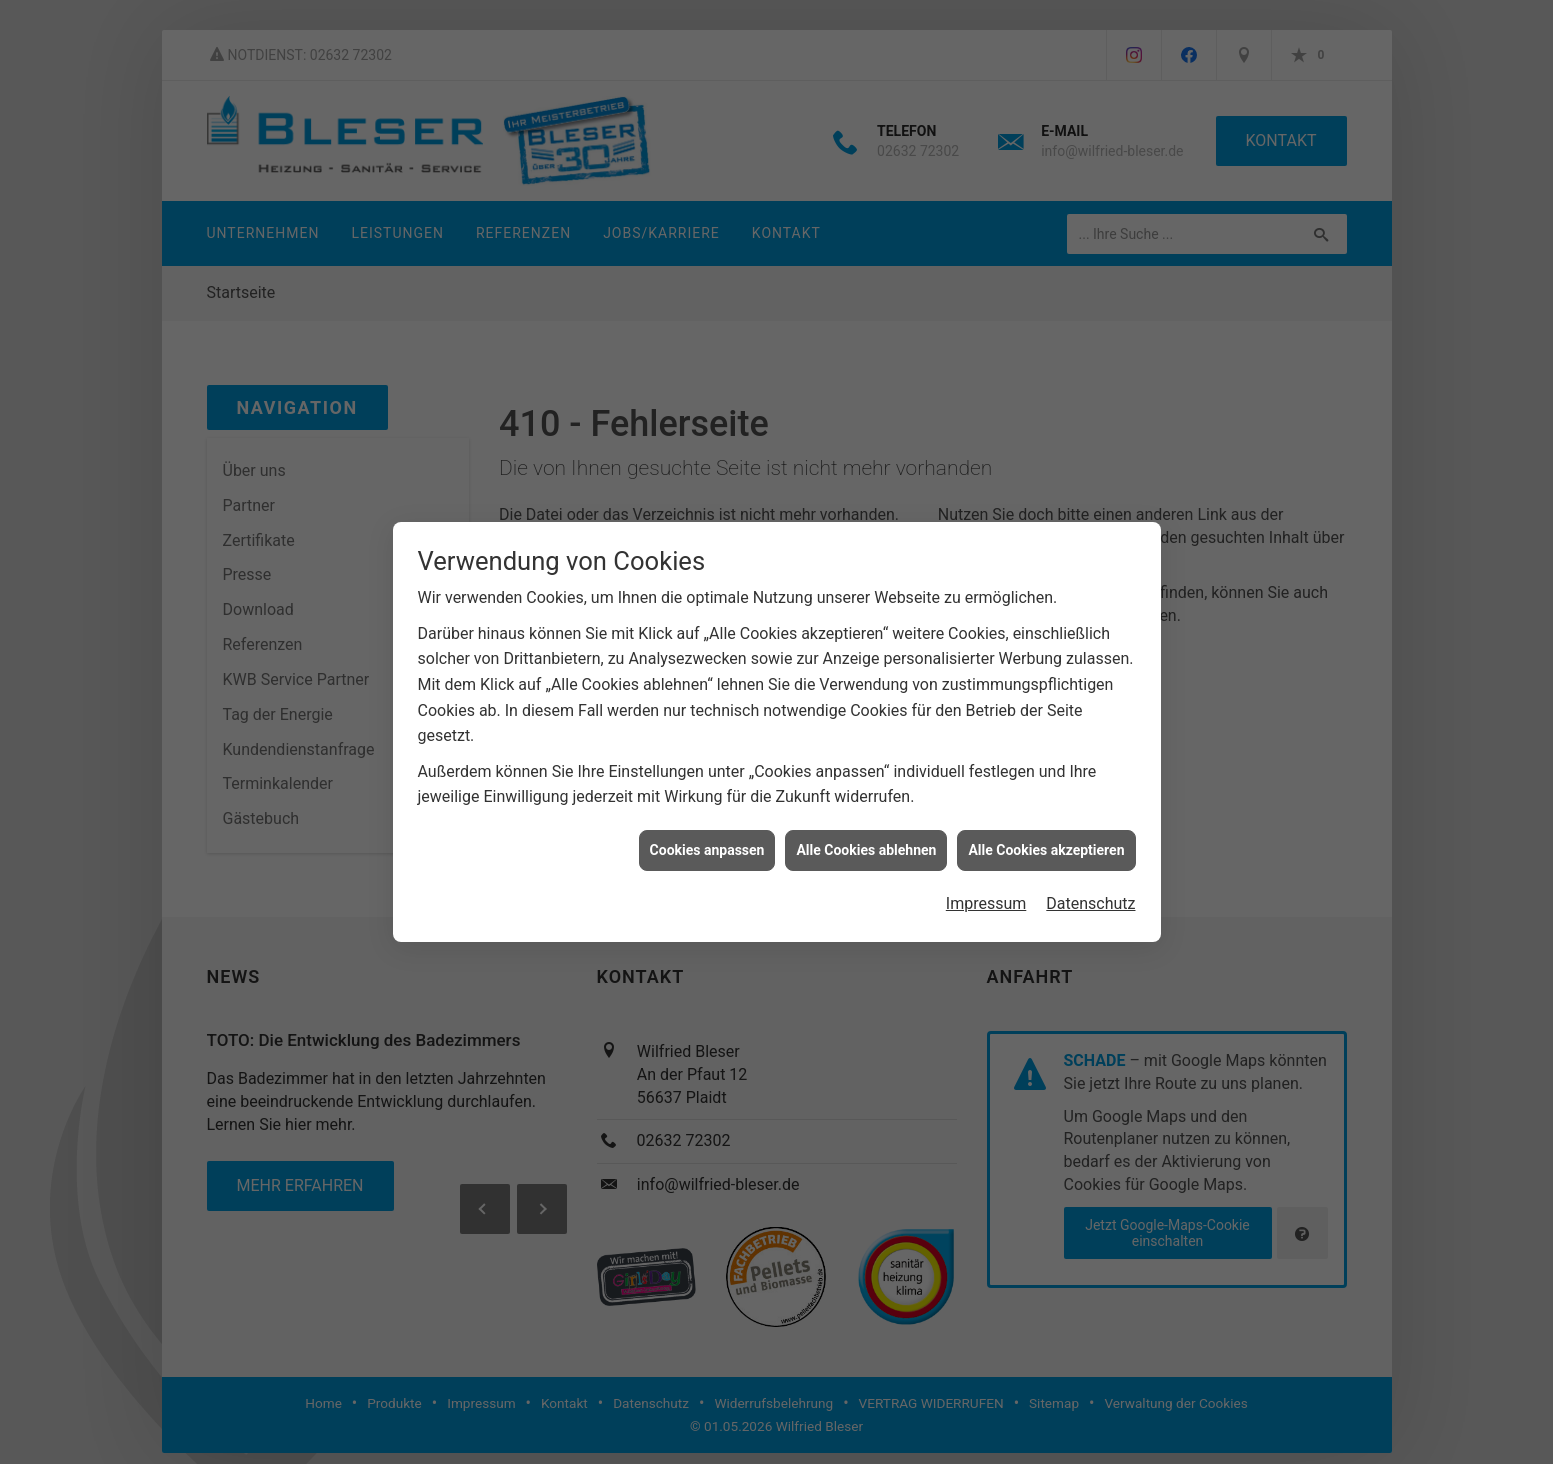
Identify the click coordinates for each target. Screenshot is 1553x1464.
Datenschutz (1090, 903)
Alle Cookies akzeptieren (1046, 850)
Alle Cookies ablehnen (866, 850)
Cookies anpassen (707, 850)
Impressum (986, 903)
